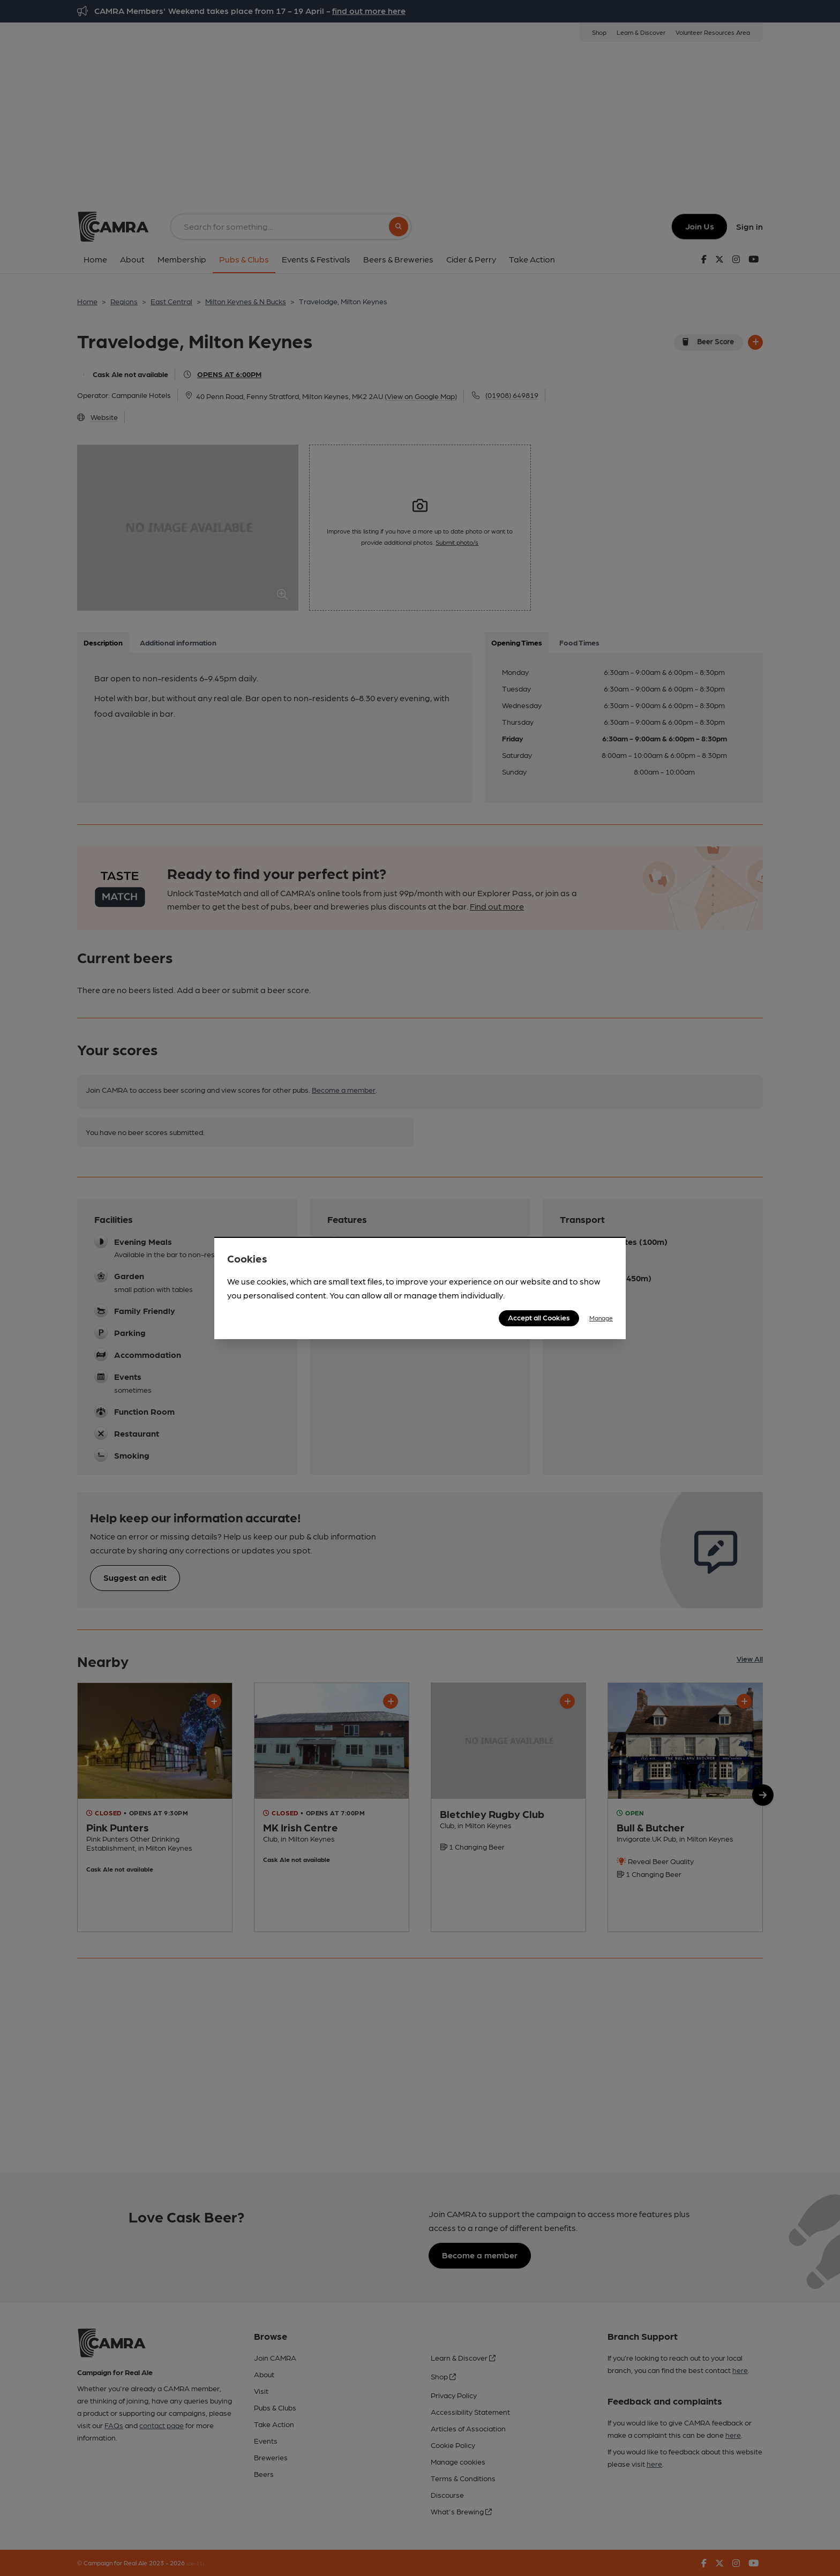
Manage (601, 1317)
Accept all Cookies (539, 1317)
